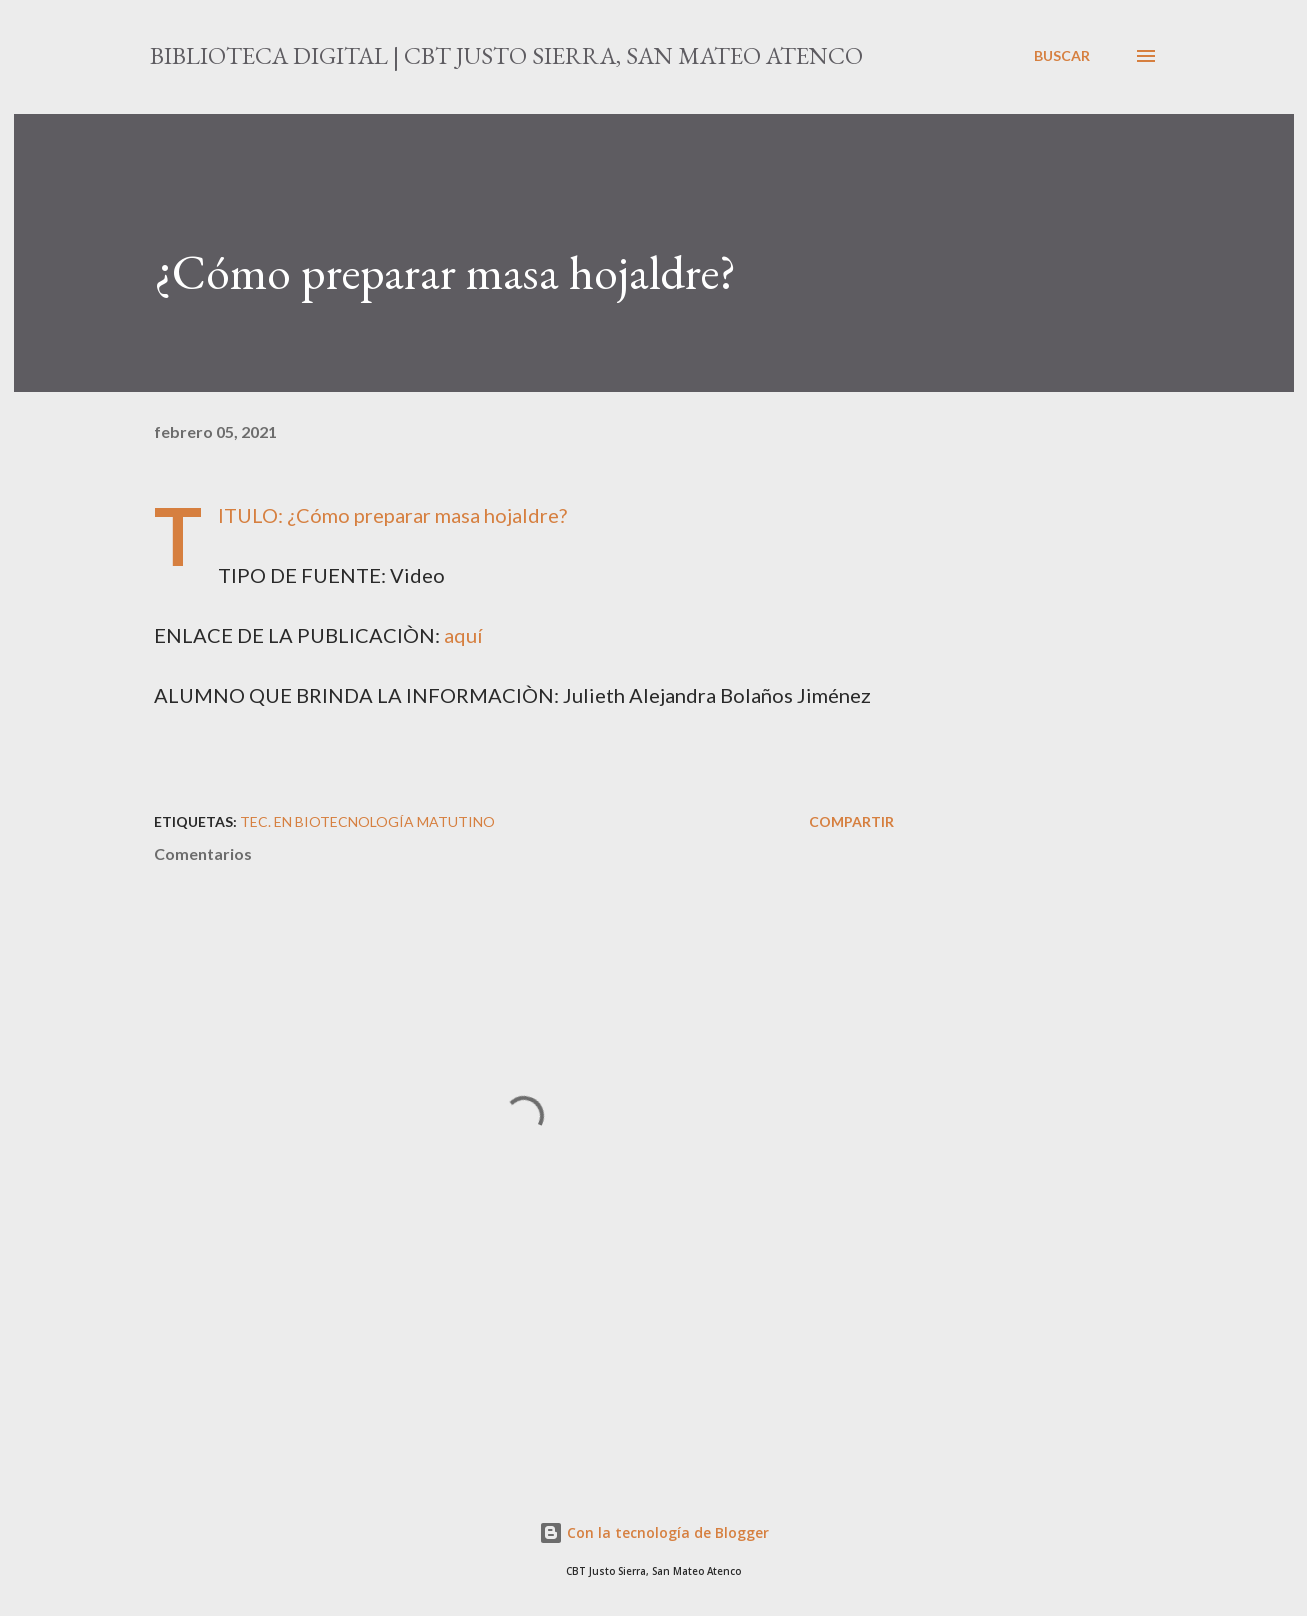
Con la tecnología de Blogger (654, 1532)
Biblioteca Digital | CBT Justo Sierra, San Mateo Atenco (506, 55)
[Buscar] (1062, 56)
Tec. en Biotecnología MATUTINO (367, 821)
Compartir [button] (851, 821)
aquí (463, 635)
